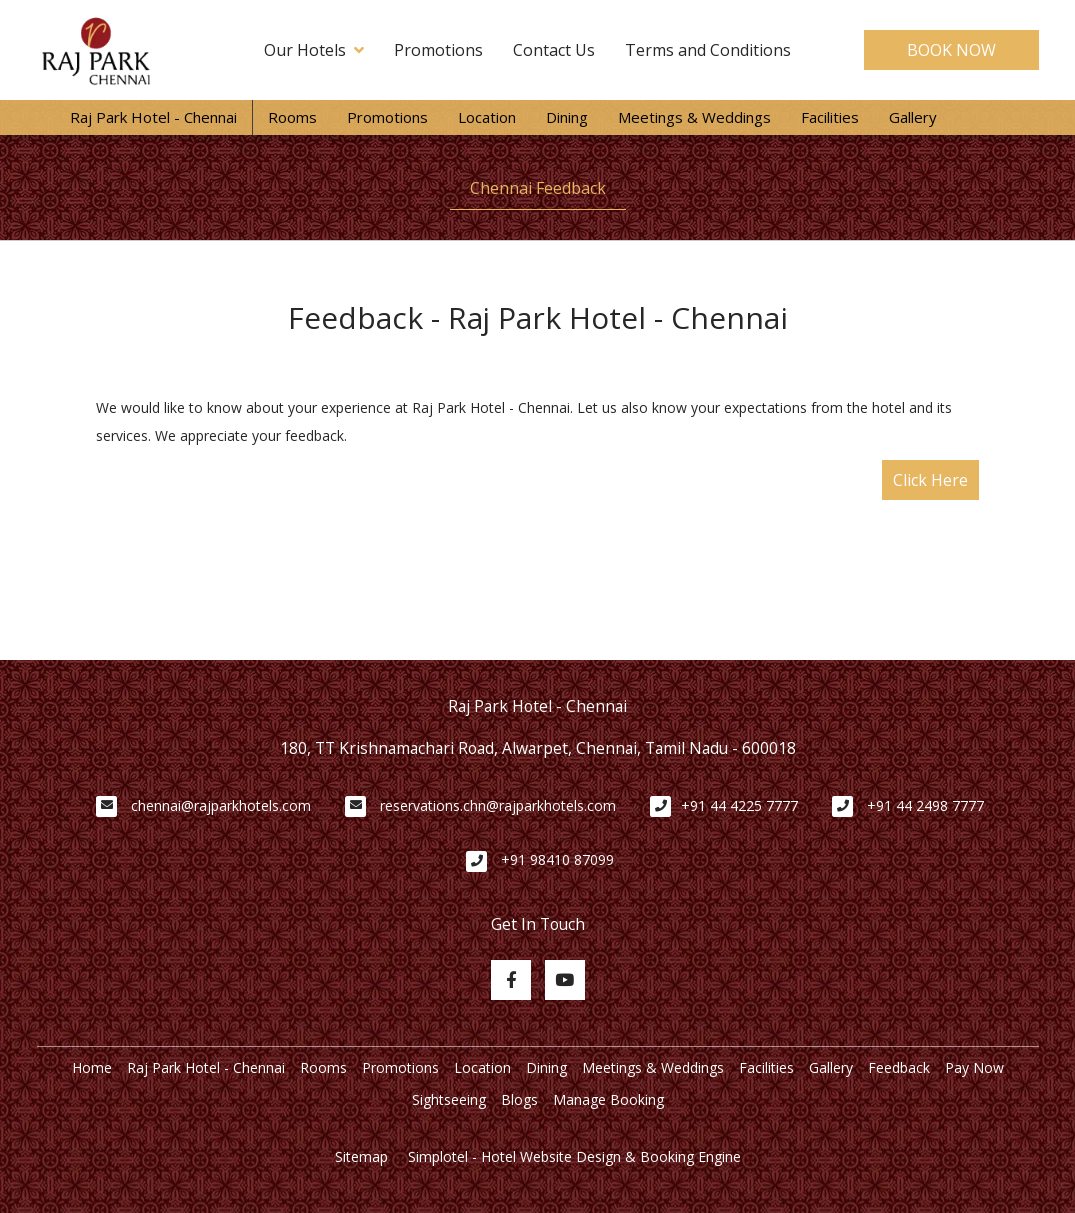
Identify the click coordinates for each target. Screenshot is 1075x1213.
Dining (567, 117)
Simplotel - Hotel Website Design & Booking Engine (574, 1156)
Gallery (913, 117)
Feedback (899, 1067)
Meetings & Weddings (694, 117)
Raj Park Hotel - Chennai (153, 117)
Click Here (930, 480)
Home (92, 1067)
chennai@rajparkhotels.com (221, 805)
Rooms (292, 117)
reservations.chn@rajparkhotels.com (498, 805)
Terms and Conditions (708, 50)
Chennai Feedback (538, 188)
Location (487, 117)
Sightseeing (449, 1099)
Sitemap (361, 1156)
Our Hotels (314, 50)
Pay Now (974, 1067)
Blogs (519, 1099)
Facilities (830, 117)
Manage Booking (608, 1099)
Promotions (438, 50)
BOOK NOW (951, 50)
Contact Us (554, 50)
